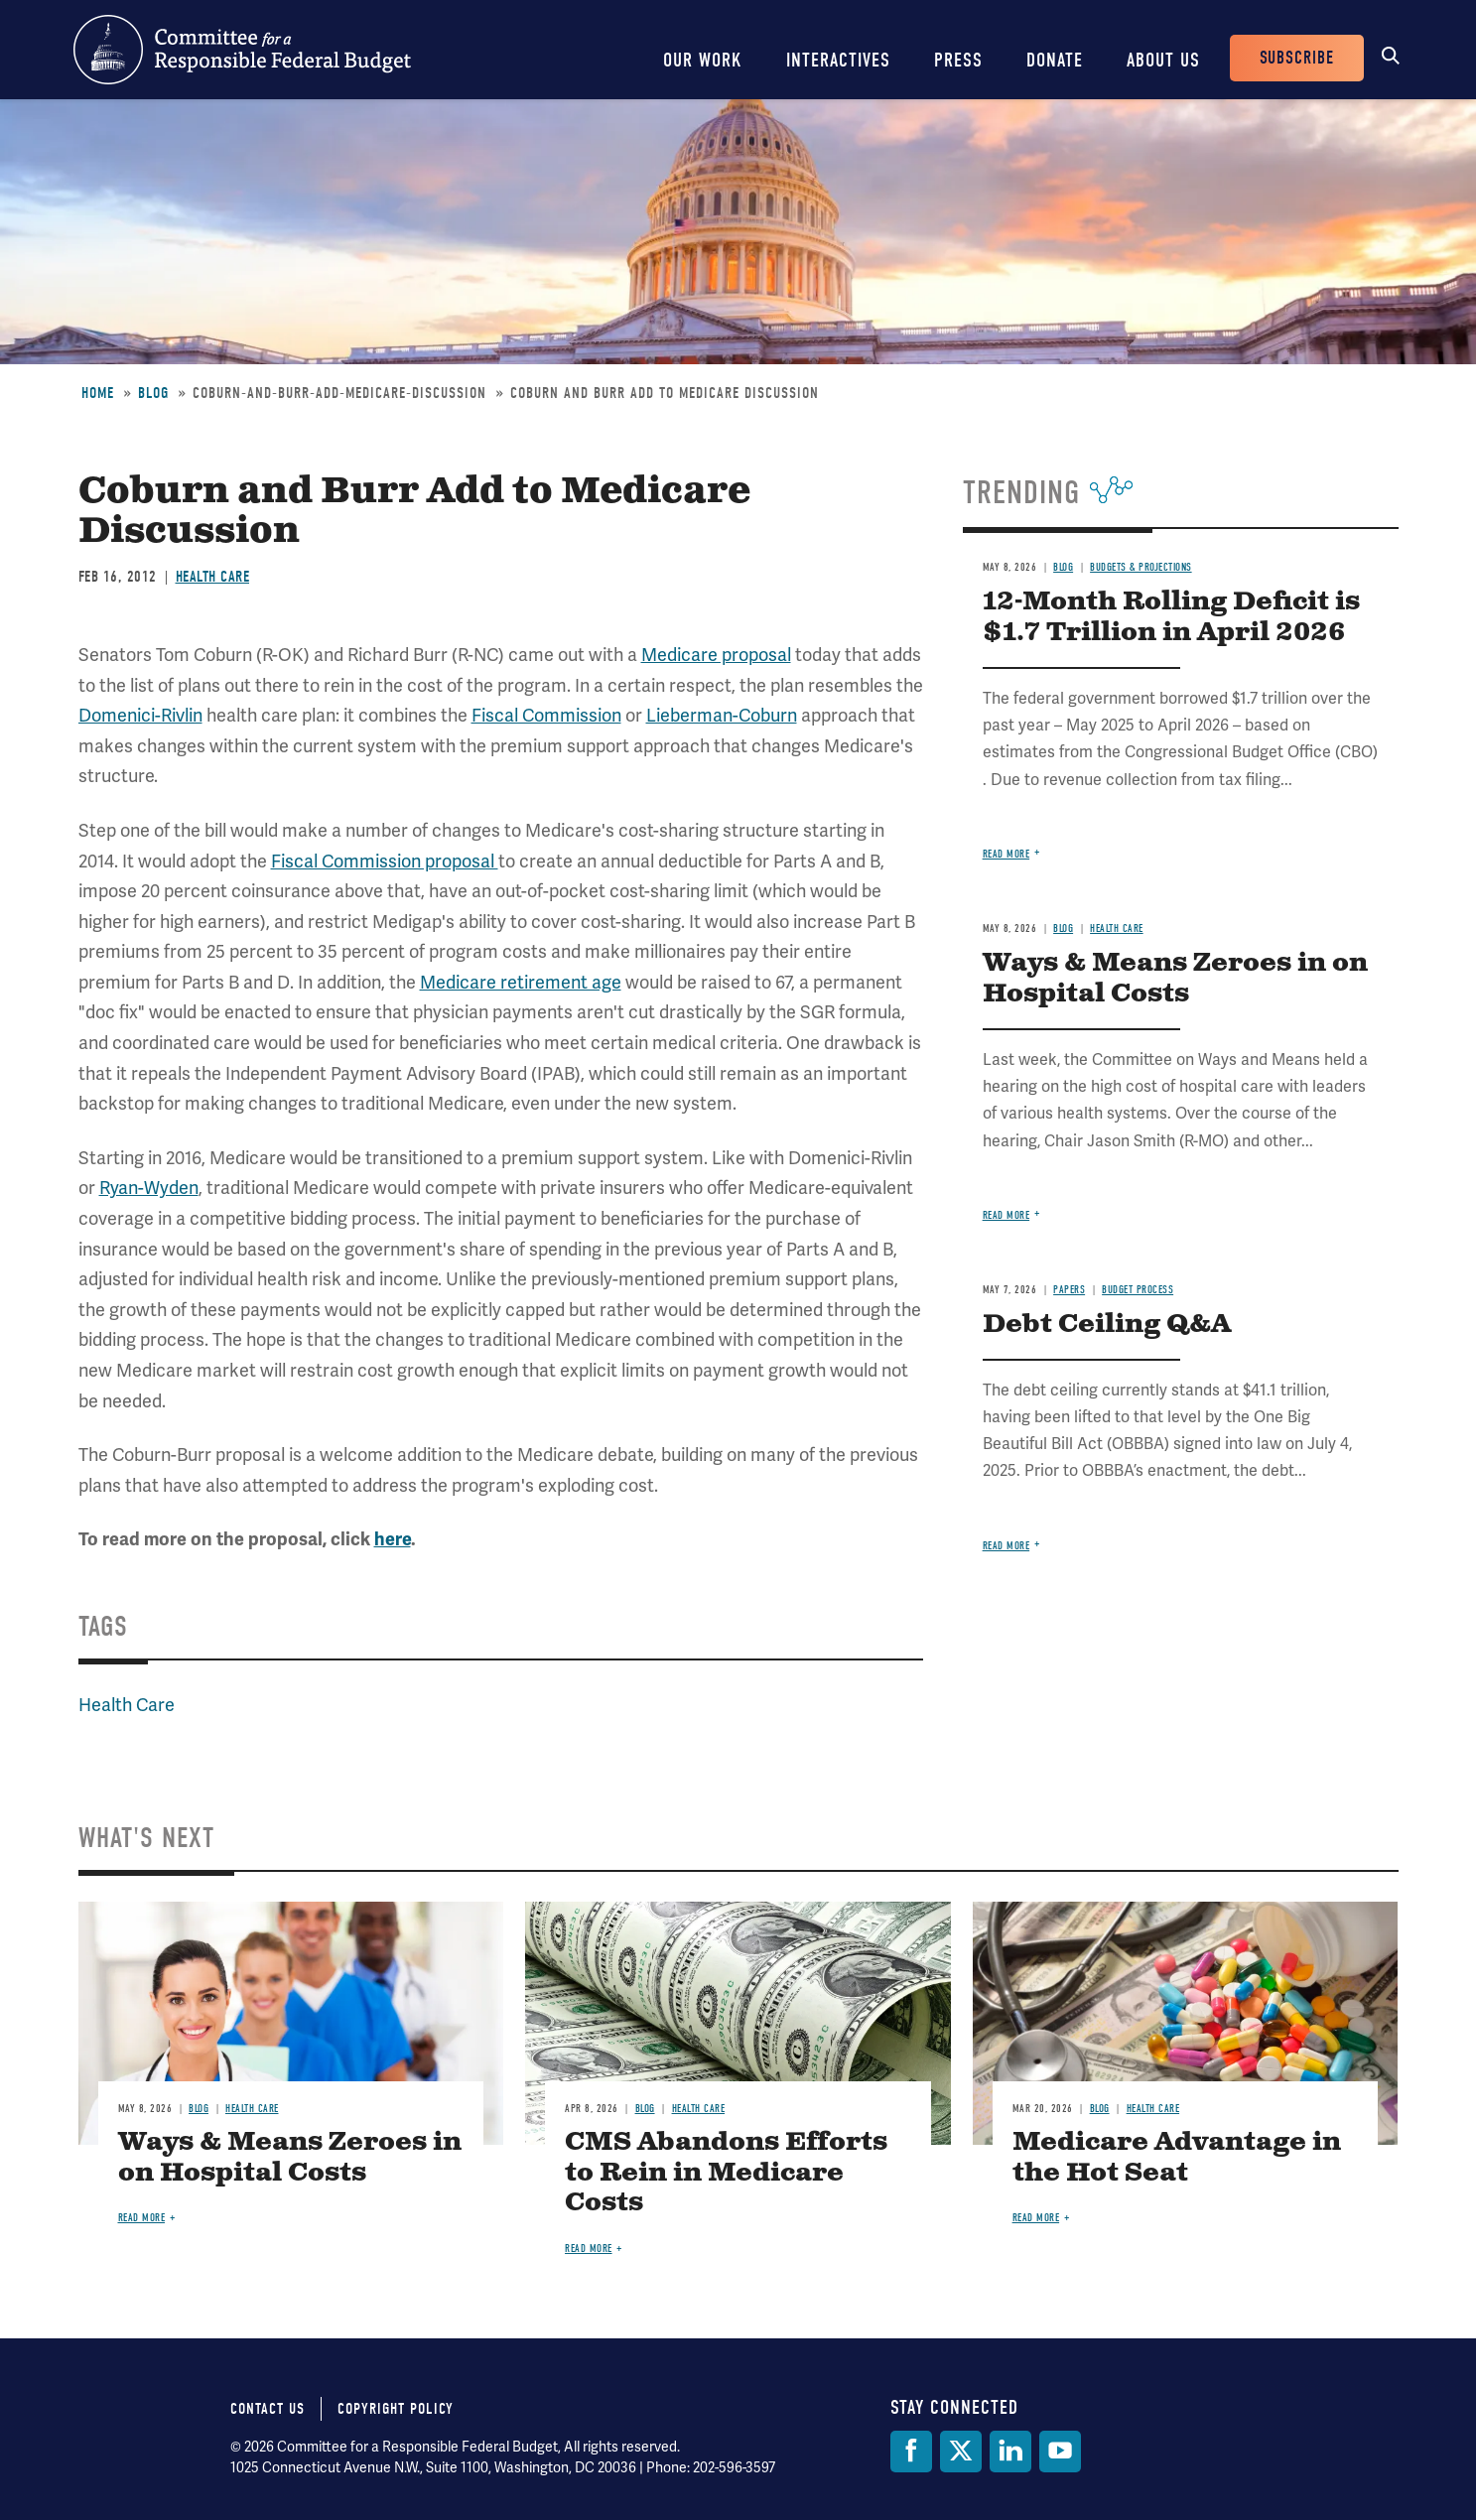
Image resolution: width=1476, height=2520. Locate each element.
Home (97, 393)
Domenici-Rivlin (140, 715)
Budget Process (1137, 1289)
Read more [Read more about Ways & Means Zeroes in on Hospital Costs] (1006, 1215)
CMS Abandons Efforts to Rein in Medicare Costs (726, 2173)
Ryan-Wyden (149, 1187)
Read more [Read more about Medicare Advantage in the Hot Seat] (1036, 2217)
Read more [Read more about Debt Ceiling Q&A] (1006, 1545)
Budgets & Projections (1141, 567)
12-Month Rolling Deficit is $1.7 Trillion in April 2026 (1171, 617)
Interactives (838, 60)
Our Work (702, 60)
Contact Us (267, 2409)
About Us (1163, 60)
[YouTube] (1060, 2451)
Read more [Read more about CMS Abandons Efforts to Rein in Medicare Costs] (588, 2248)
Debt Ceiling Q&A (1107, 1324)
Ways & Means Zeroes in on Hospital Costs (1175, 978)
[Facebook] (911, 2451)
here (392, 1539)
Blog (153, 393)
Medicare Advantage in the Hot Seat (1176, 2157)
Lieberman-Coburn (721, 715)
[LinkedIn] (1010, 2451)
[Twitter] (961, 2451)
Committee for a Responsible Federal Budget (242, 49)
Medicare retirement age (520, 982)
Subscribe (1297, 58)
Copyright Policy (395, 2409)
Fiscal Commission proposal (384, 861)
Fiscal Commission (546, 715)
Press (958, 60)
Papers (1069, 1289)
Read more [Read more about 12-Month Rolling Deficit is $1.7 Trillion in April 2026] (1006, 854)
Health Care (213, 577)
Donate (1054, 60)
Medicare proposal (716, 654)
